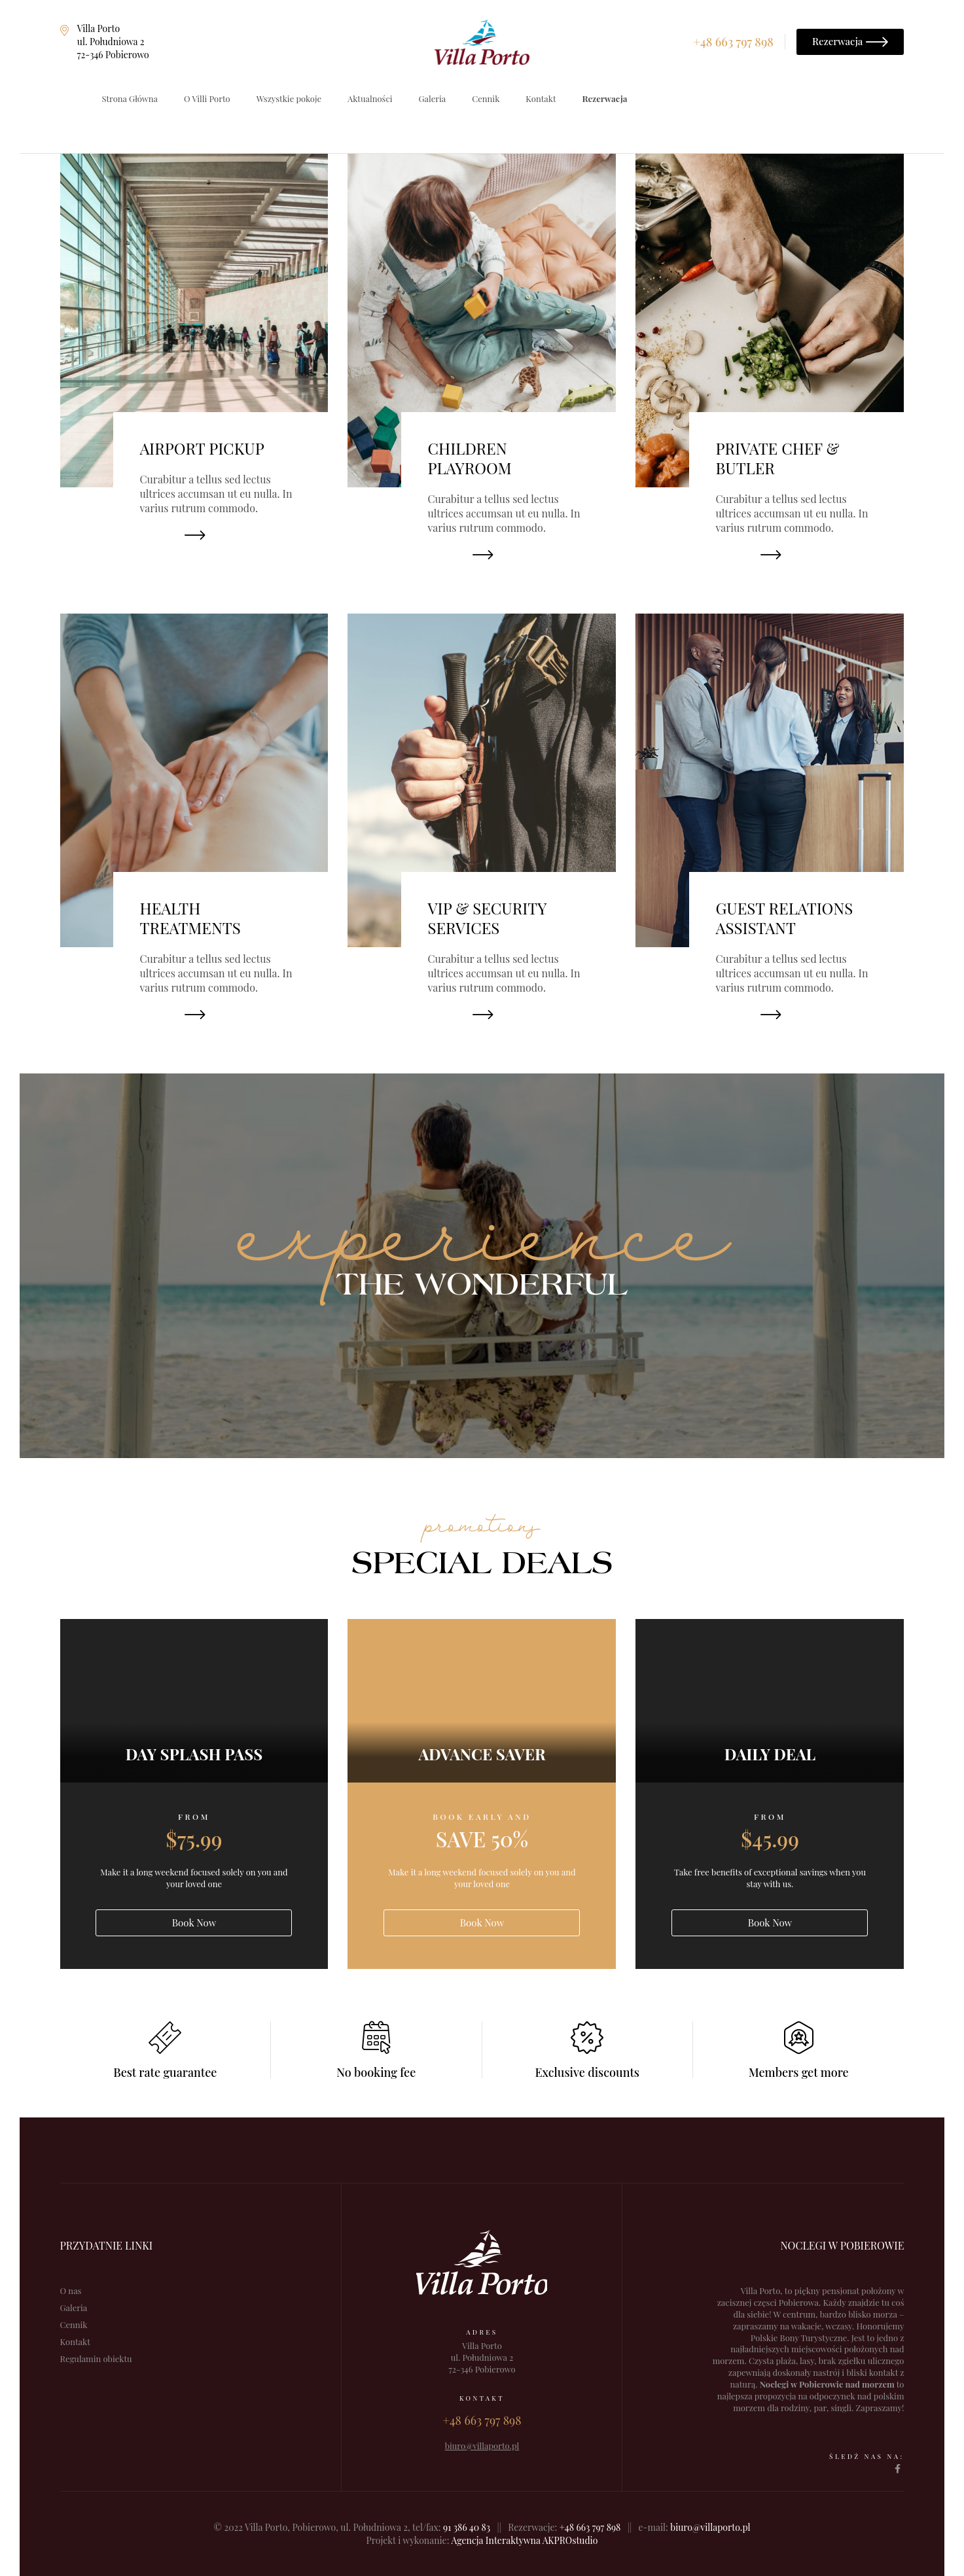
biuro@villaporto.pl (710, 2527)
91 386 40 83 (466, 2527)
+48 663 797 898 (590, 2527)
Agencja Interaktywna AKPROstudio (524, 2540)
